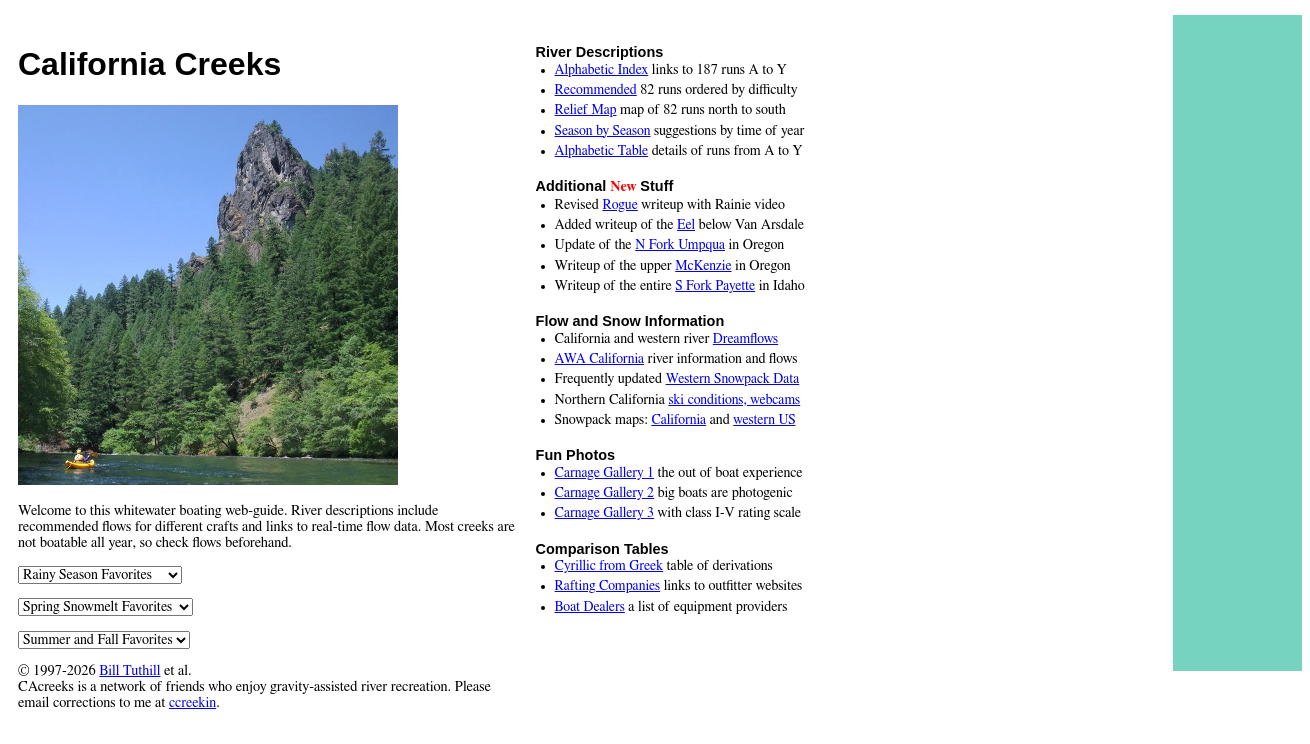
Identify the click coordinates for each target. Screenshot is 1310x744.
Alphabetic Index (602, 70)
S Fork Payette (715, 286)
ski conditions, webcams (734, 400)
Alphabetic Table (602, 151)
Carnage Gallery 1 (604, 473)
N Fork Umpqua (680, 245)
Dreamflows (745, 339)
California (678, 420)
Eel (686, 225)
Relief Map (586, 110)
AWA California (599, 359)
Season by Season (603, 131)
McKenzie (703, 266)
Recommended (596, 90)
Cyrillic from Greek (609, 566)
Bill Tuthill (129, 671)
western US (764, 420)
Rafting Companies (608, 586)
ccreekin (192, 703)
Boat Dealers (590, 607)
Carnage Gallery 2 (604, 493)
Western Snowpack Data (733, 379)
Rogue (619, 205)
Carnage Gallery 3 (604, 513)
